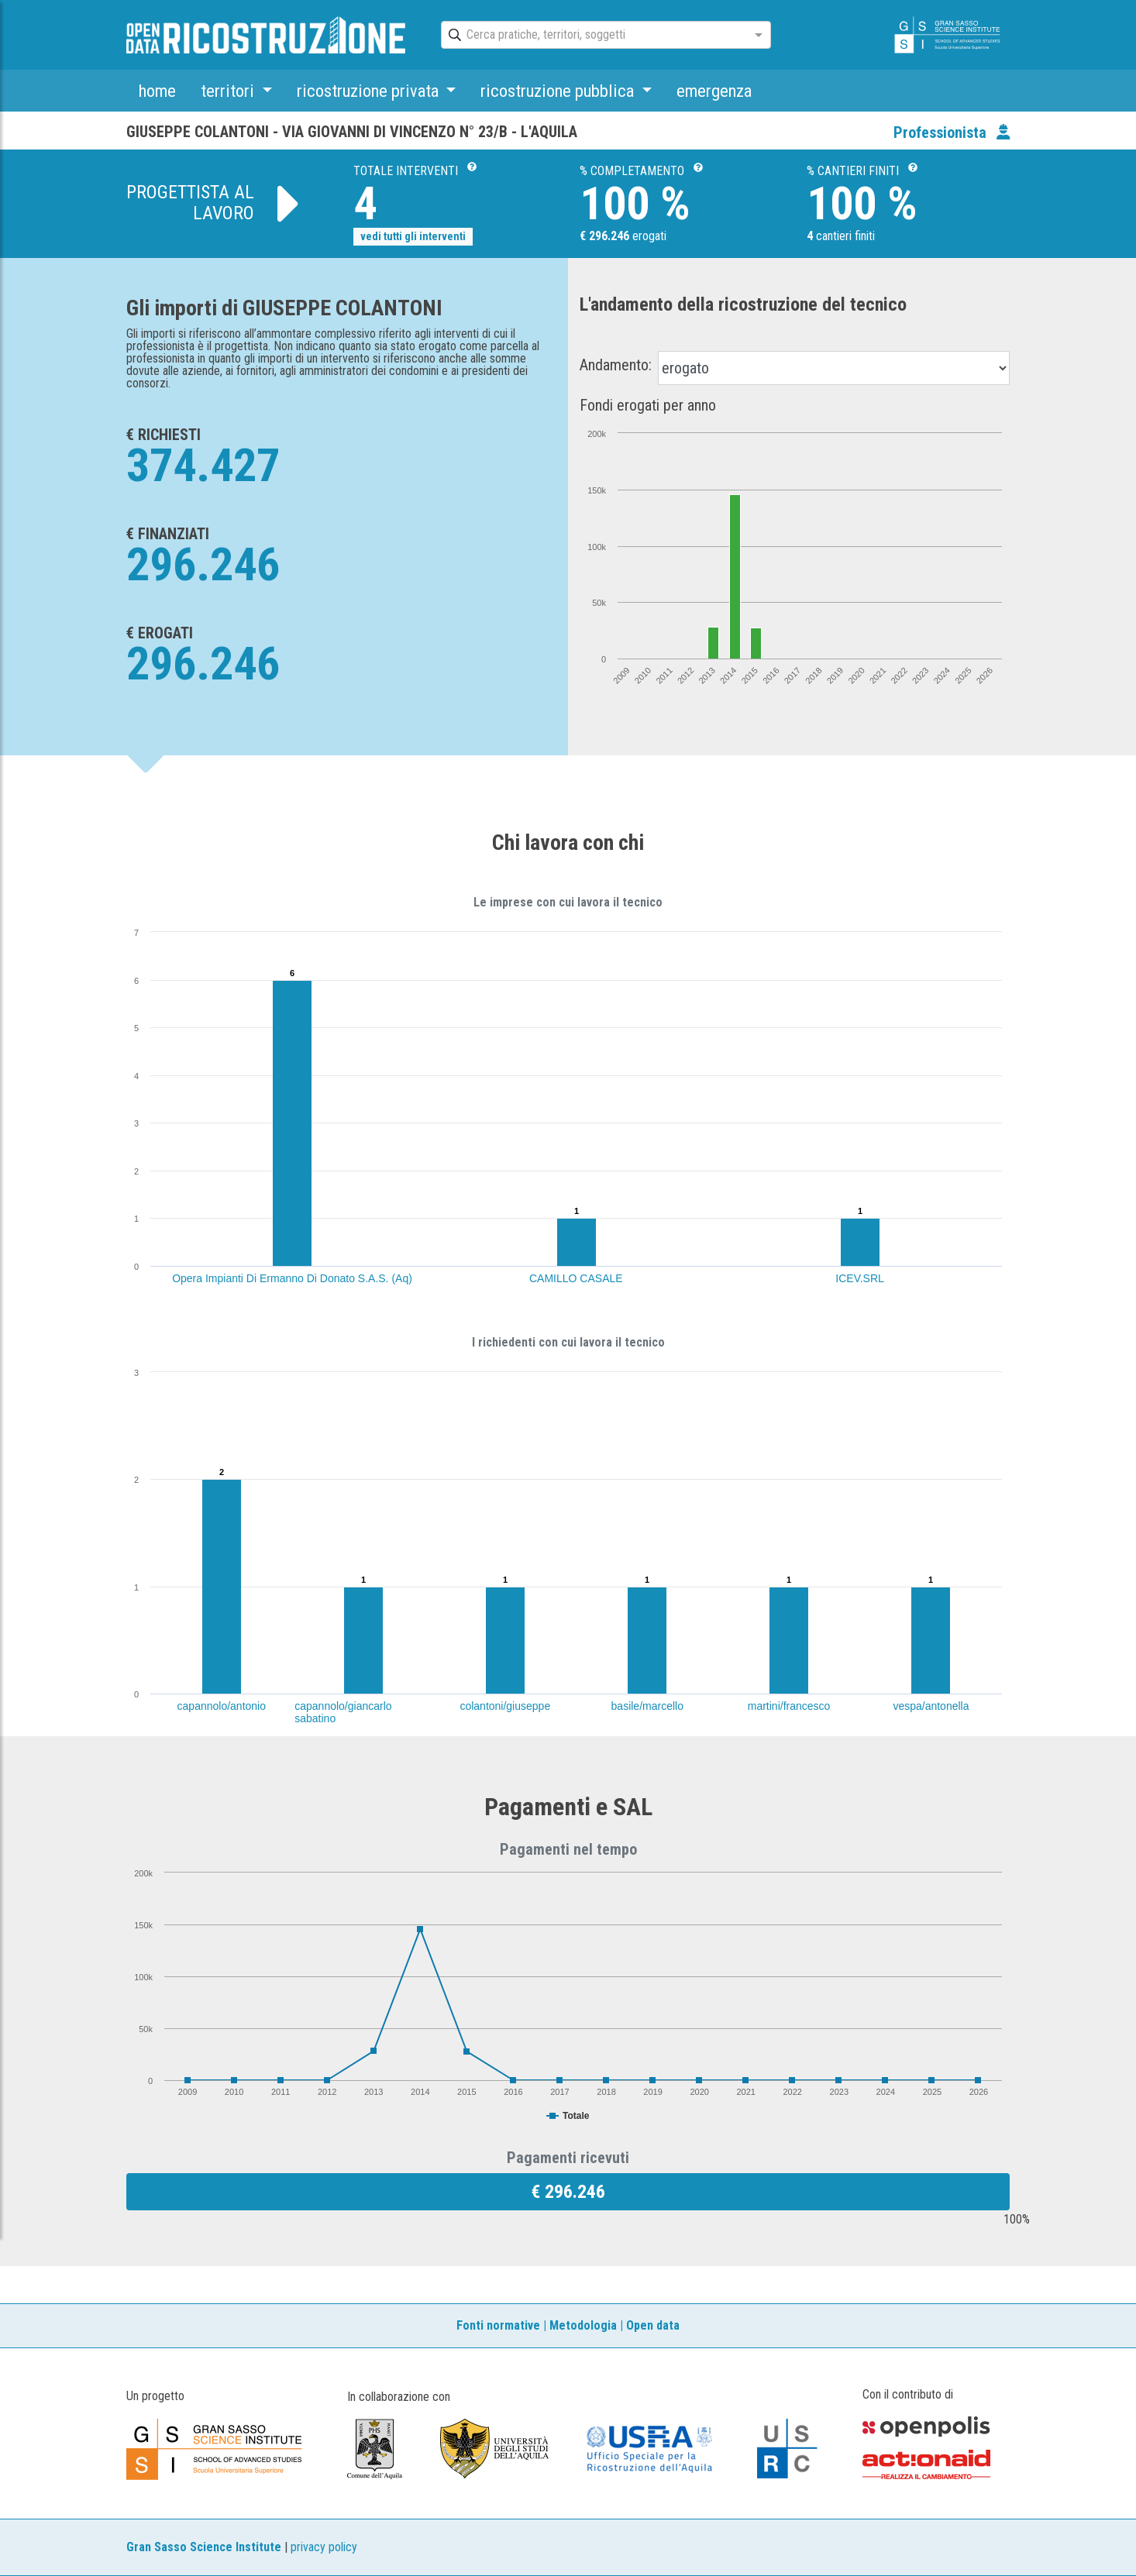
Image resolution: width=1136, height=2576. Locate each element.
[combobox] (592, 36)
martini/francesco (789, 1706)
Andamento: (616, 365)
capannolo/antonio (221, 1706)
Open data (653, 2325)
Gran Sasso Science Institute (203, 2547)
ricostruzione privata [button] (369, 91)
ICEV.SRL (859, 1278)
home (157, 91)
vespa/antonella (931, 1706)
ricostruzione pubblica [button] (559, 91)
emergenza (714, 91)
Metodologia (583, 2325)
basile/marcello (647, 1706)
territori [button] (229, 91)
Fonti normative (498, 2325)
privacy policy (324, 2547)
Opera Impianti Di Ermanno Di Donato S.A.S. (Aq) (292, 1278)
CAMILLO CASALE (576, 1278)
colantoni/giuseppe (505, 1706)
